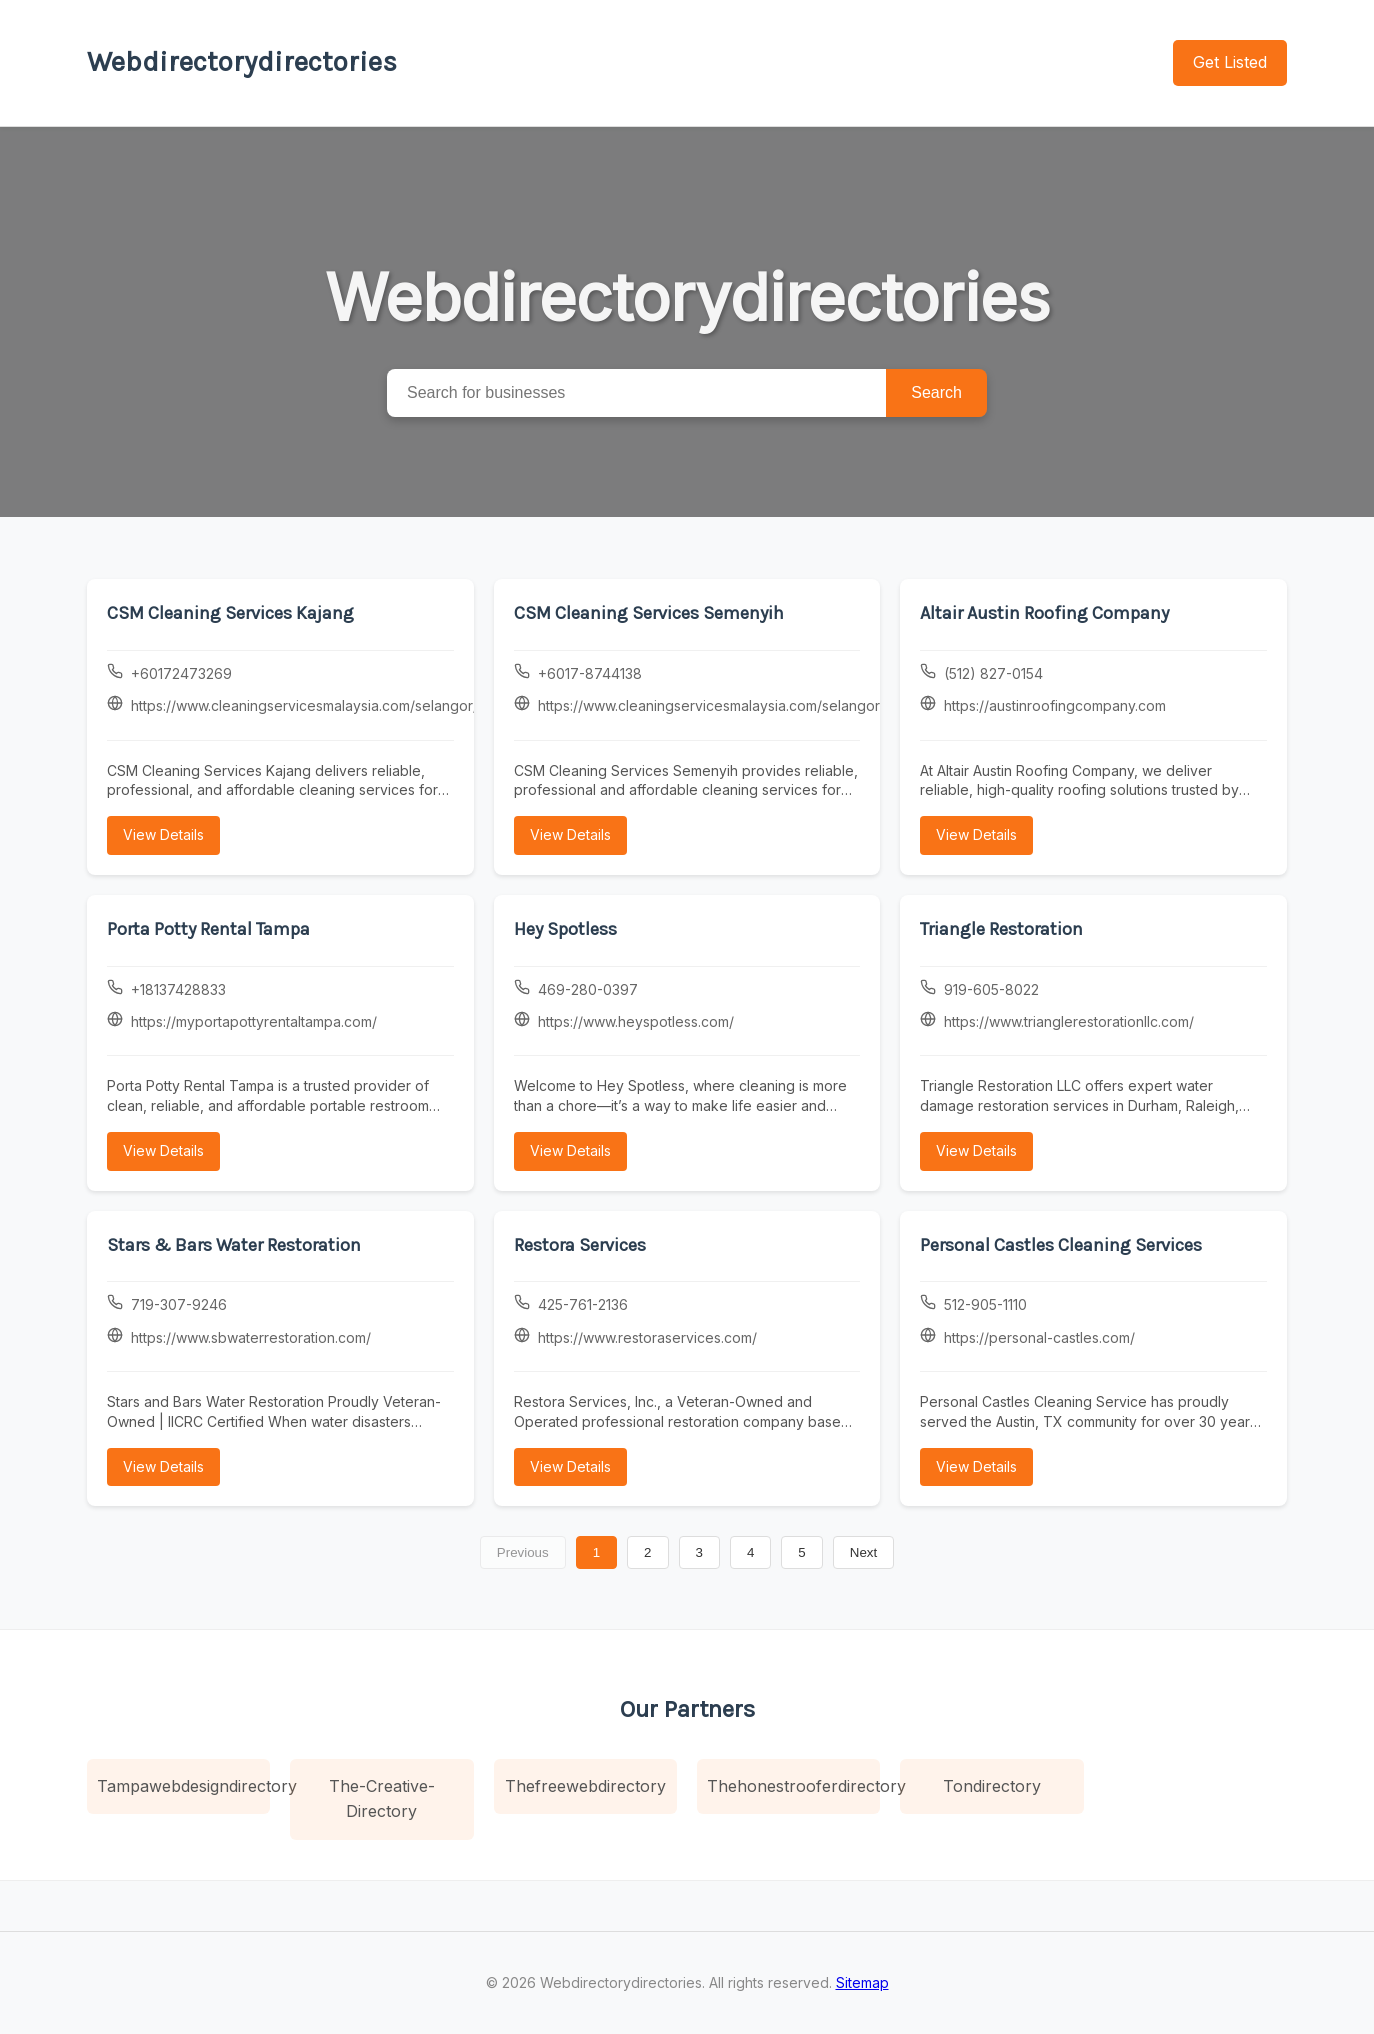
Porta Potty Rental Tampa (208, 929)
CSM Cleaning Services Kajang (230, 613)
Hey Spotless (565, 929)
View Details (163, 834)
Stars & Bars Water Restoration (234, 1245)
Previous (523, 1552)
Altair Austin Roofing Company (1044, 613)
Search (936, 392)
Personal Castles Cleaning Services (1061, 1245)
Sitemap (862, 1982)
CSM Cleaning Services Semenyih (649, 613)
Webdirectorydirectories (242, 61)
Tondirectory (992, 1786)
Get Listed (1230, 62)
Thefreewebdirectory (585, 1786)
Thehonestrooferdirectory (793, 1786)
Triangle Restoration (1001, 929)
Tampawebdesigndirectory (183, 1786)
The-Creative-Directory (382, 1799)
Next (863, 1552)
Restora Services (580, 1245)
